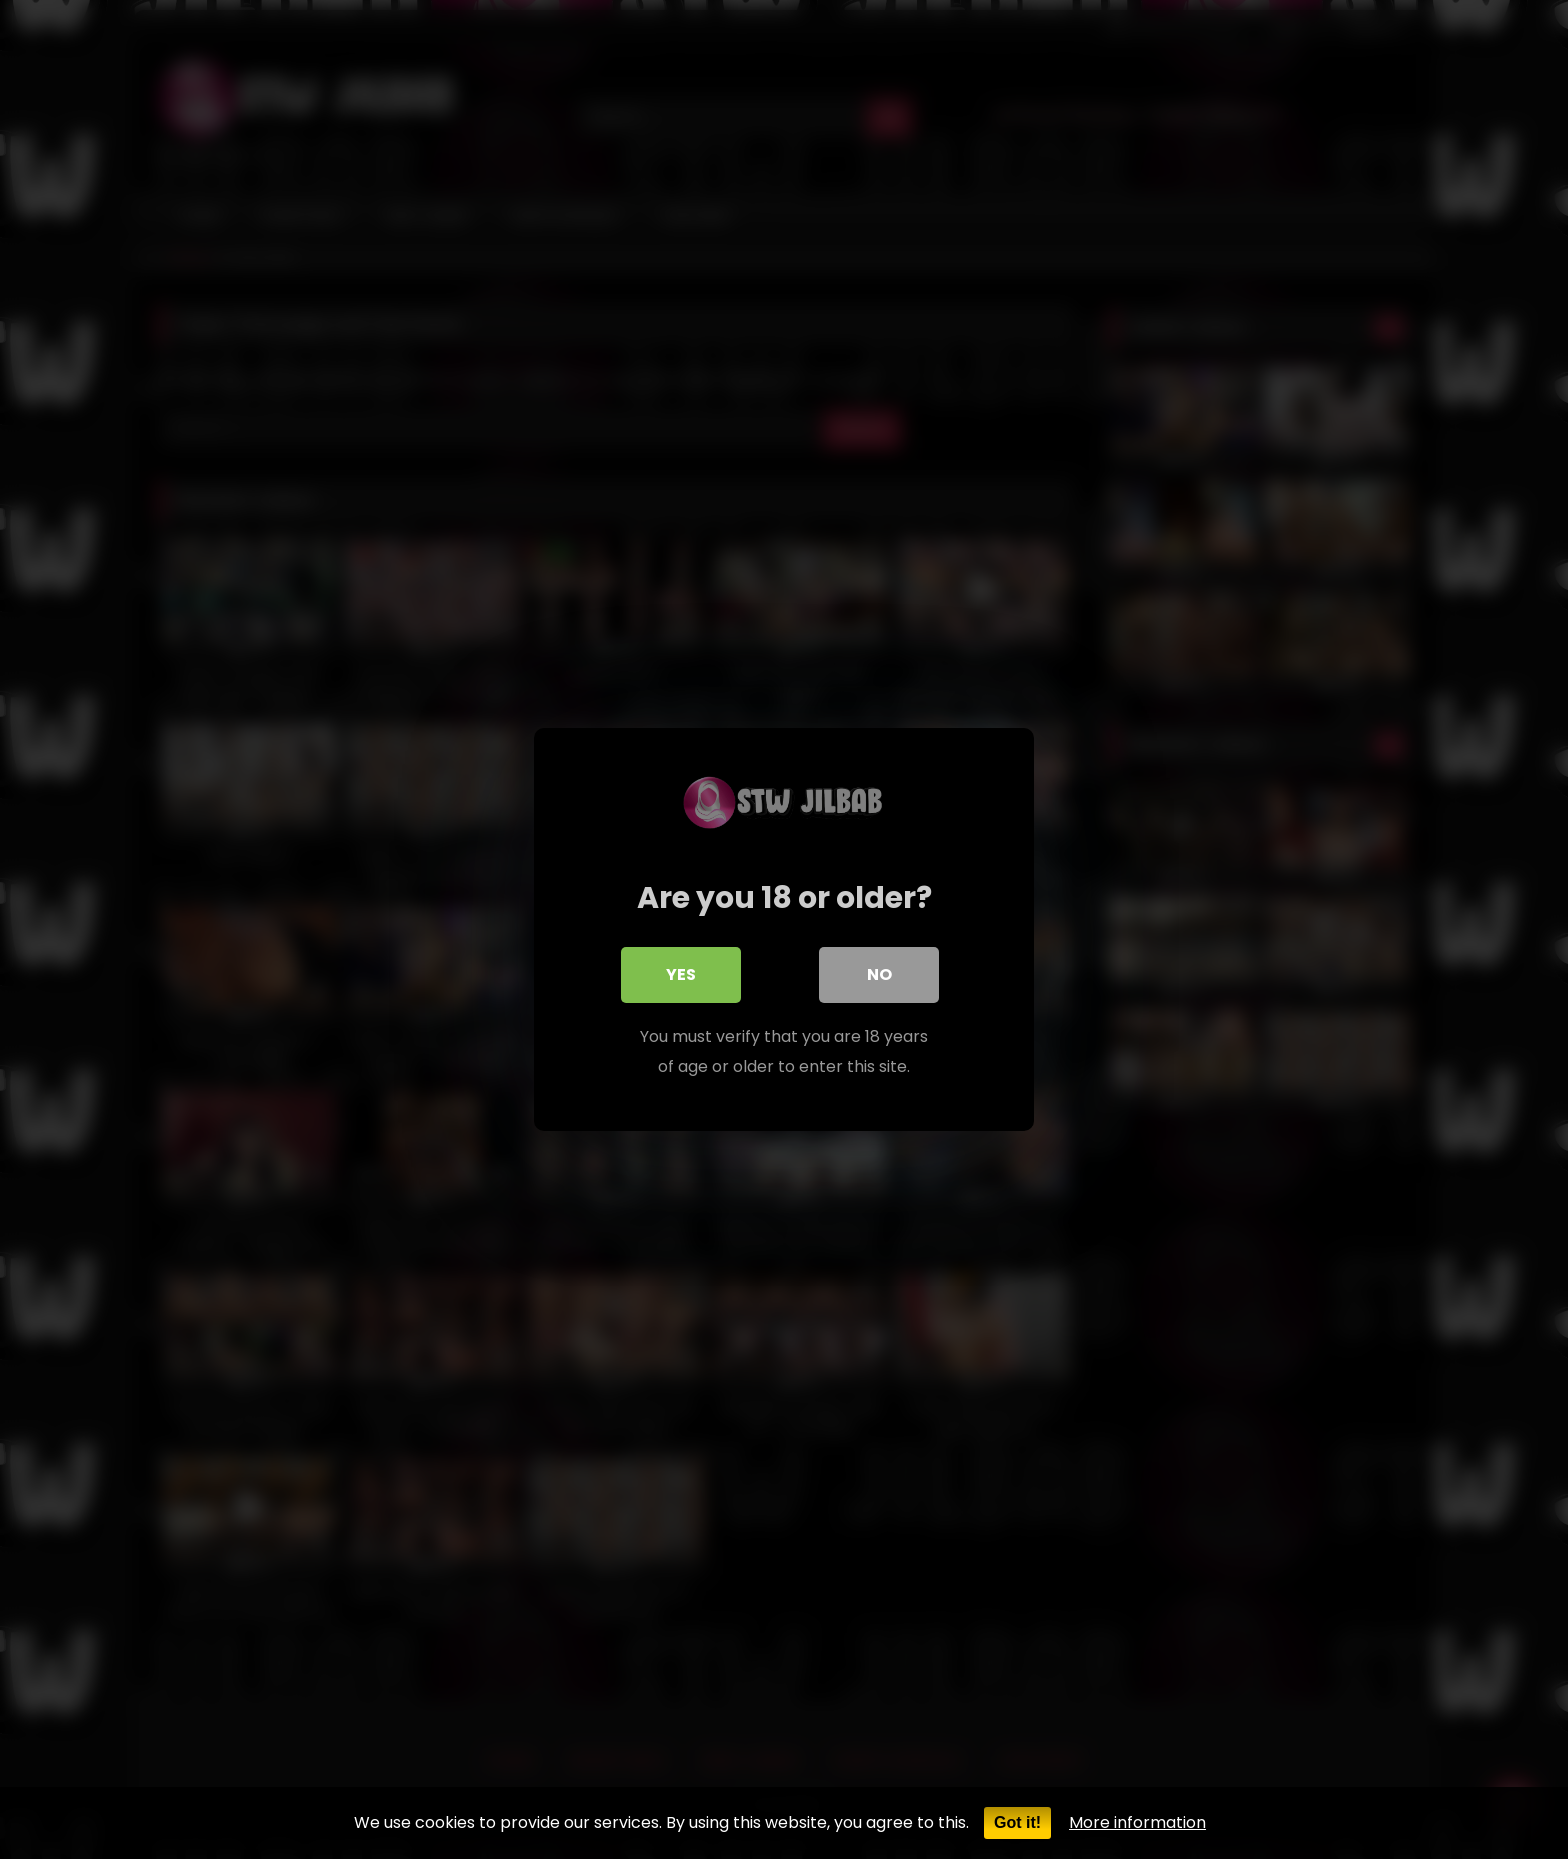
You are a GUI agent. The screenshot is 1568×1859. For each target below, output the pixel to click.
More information (1137, 1822)
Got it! (1017, 1822)
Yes (681, 974)
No (879, 974)
